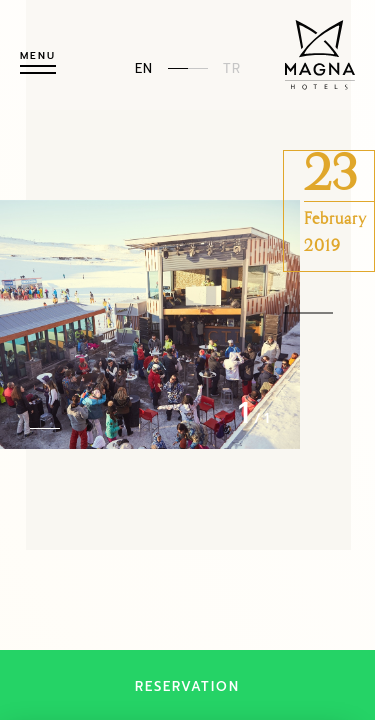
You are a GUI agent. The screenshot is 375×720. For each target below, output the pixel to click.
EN (144, 67)
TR (232, 67)
